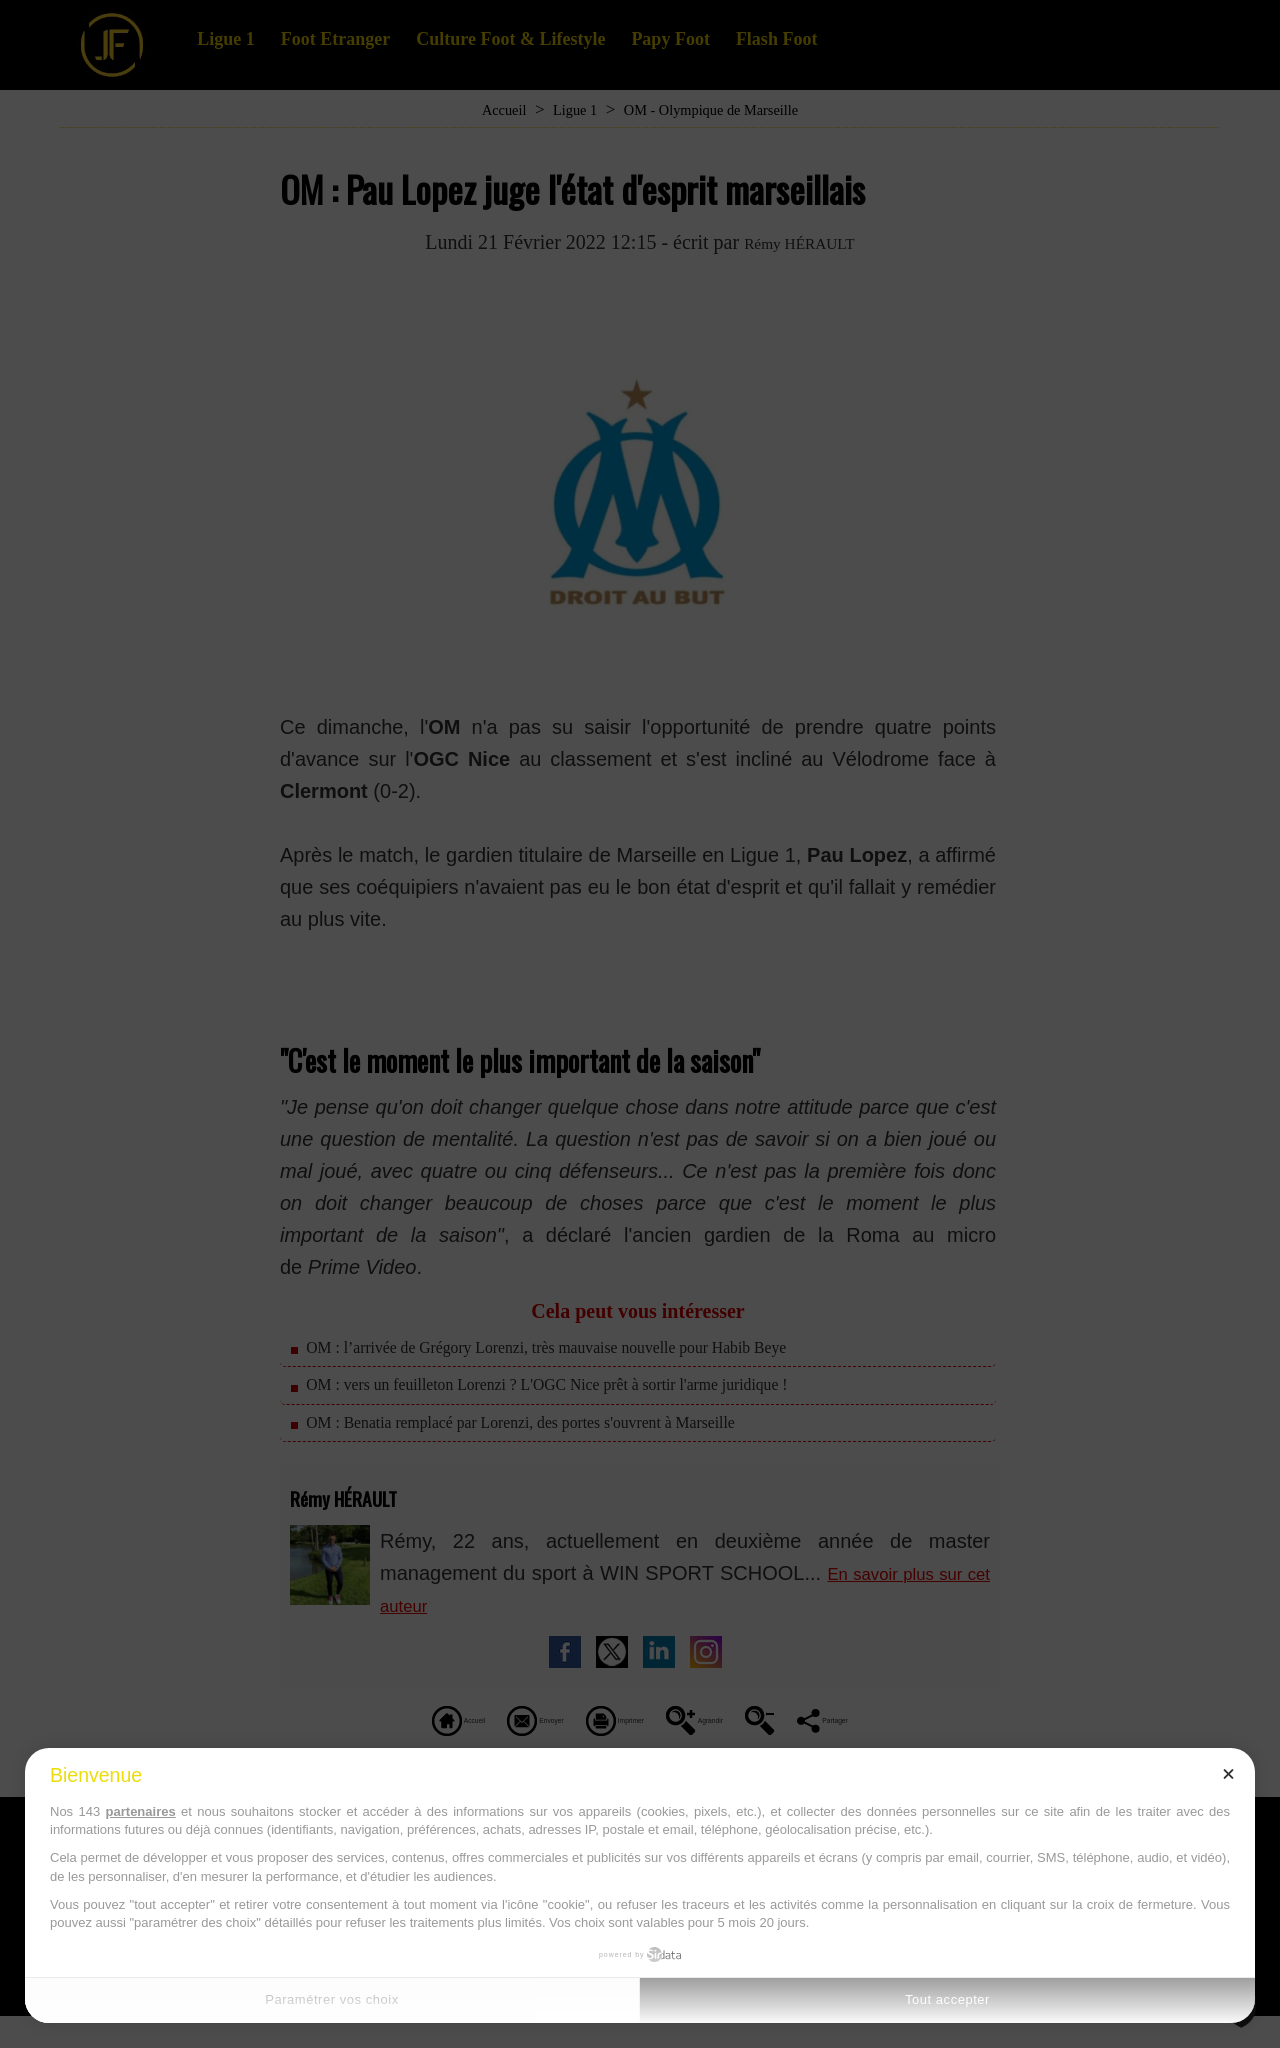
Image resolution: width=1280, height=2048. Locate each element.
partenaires (141, 1811)
